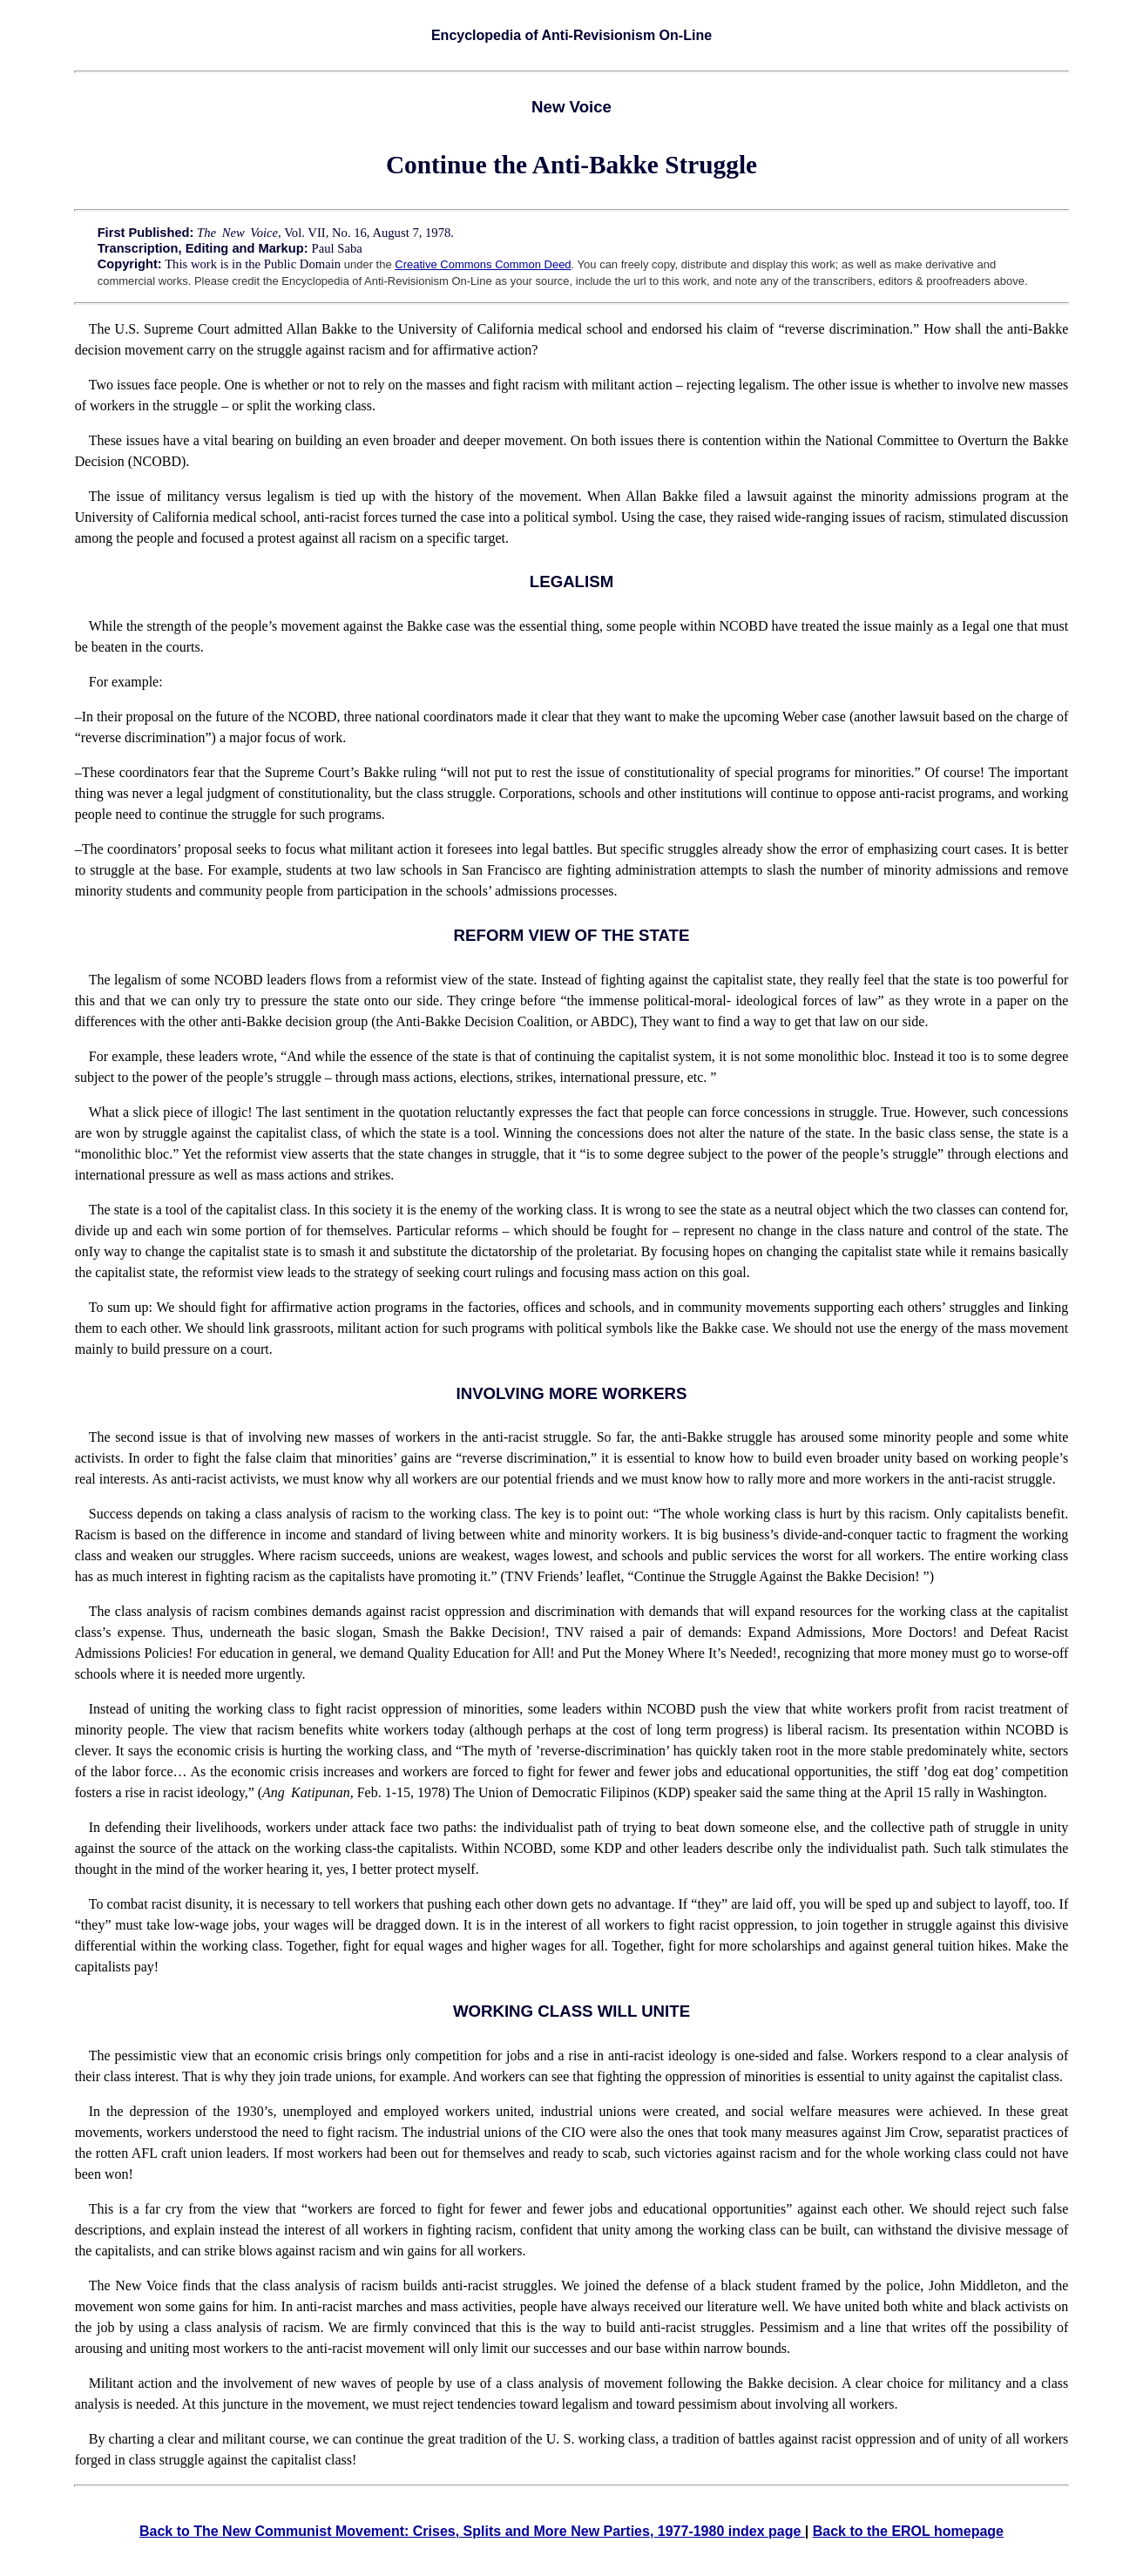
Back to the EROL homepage (908, 2531)
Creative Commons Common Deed (483, 264)
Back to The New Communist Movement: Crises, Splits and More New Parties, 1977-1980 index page (472, 2531)
